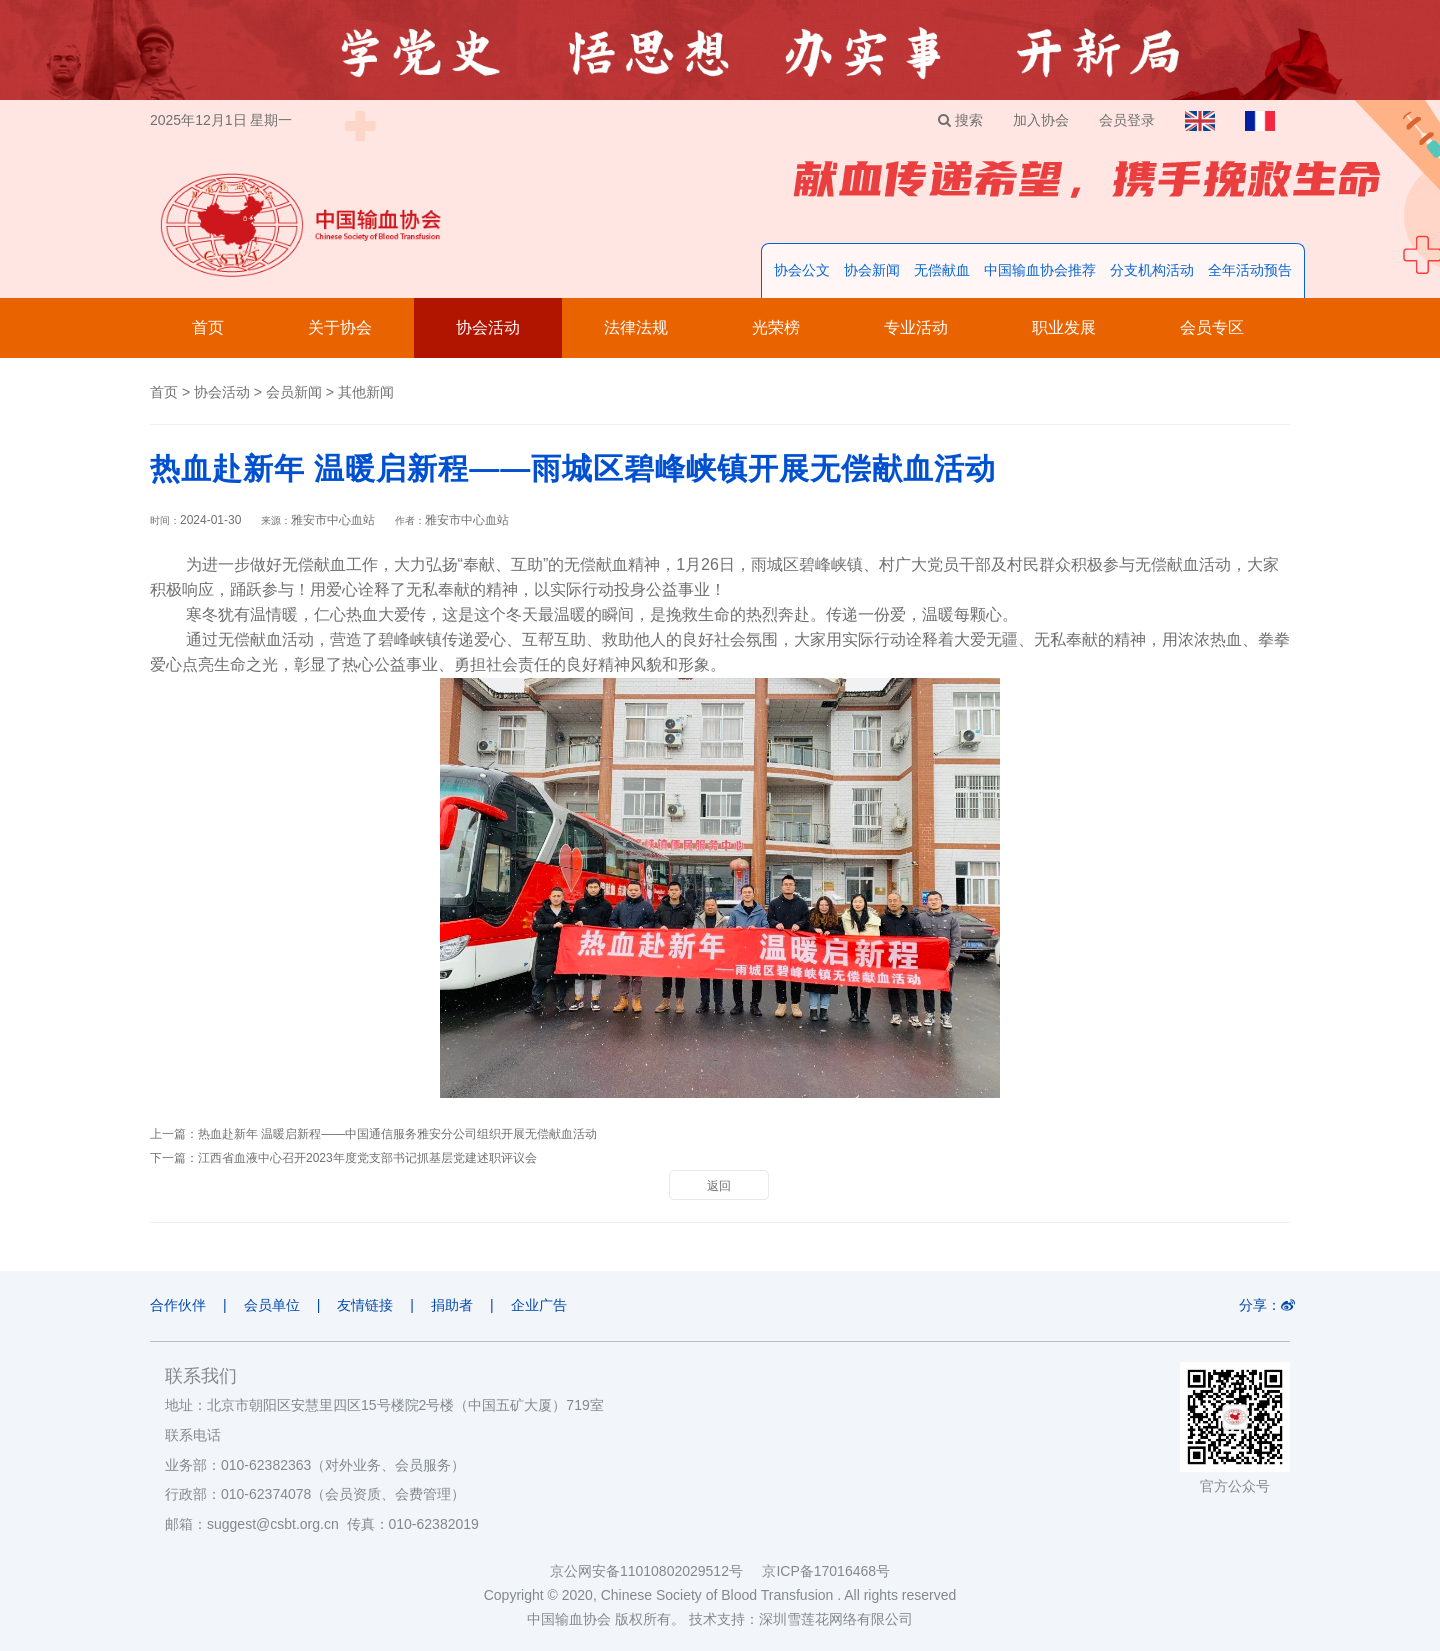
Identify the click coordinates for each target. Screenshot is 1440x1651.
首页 (208, 327)
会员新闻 (294, 392)
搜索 (960, 120)
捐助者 (452, 1305)
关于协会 (340, 327)
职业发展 (1064, 327)
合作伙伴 (178, 1305)
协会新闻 (872, 270)
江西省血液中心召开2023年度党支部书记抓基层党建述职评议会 (367, 1158)
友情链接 (365, 1305)
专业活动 (916, 327)
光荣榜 (776, 327)
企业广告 (539, 1305)
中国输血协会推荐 (1040, 270)
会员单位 (272, 1305)
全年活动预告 (1250, 270)
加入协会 (1041, 120)
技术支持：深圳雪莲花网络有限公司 (801, 1619)
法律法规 (636, 327)
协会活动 (488, 327)
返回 (719, 1186)
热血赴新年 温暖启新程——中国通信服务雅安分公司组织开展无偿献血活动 (397, 1134)
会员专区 (1212, 327)
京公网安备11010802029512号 (656, 1571)
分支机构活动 (1152, 270)
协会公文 (802, 270)
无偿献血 (942, 270)
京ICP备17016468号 (826, 1571)
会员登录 (1127, 120)
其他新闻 (366, 392)
